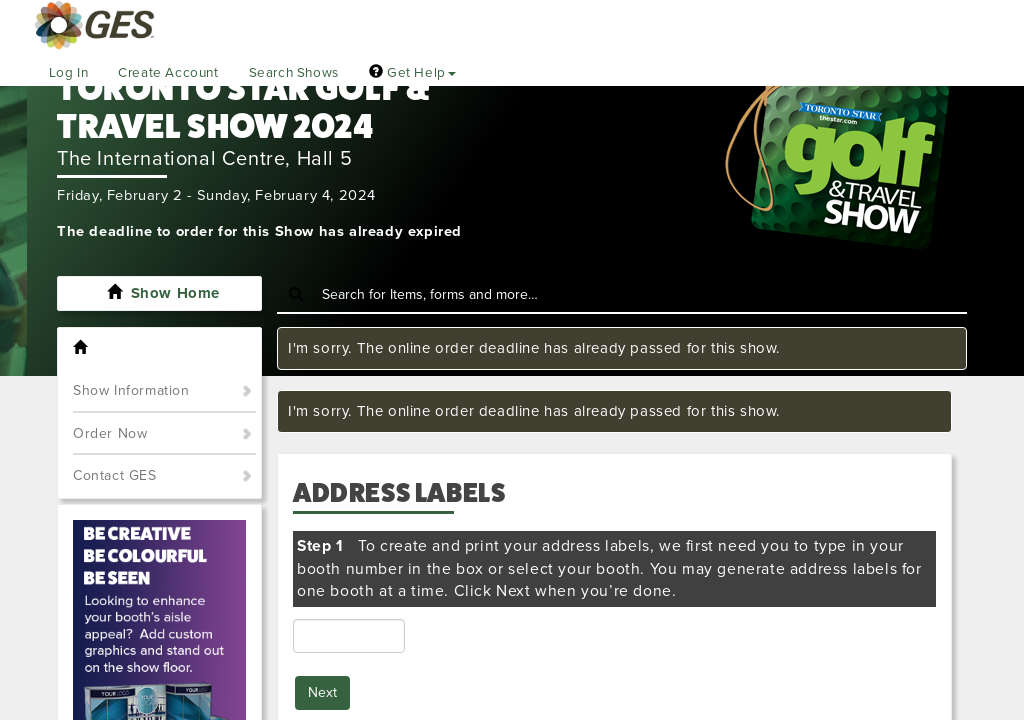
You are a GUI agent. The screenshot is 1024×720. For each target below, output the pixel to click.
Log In (69, 73)
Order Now (110, 433)
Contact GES (115, 475)
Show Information (131, 390)
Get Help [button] (412, 73)
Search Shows (294, 73)
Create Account (168, 73)
